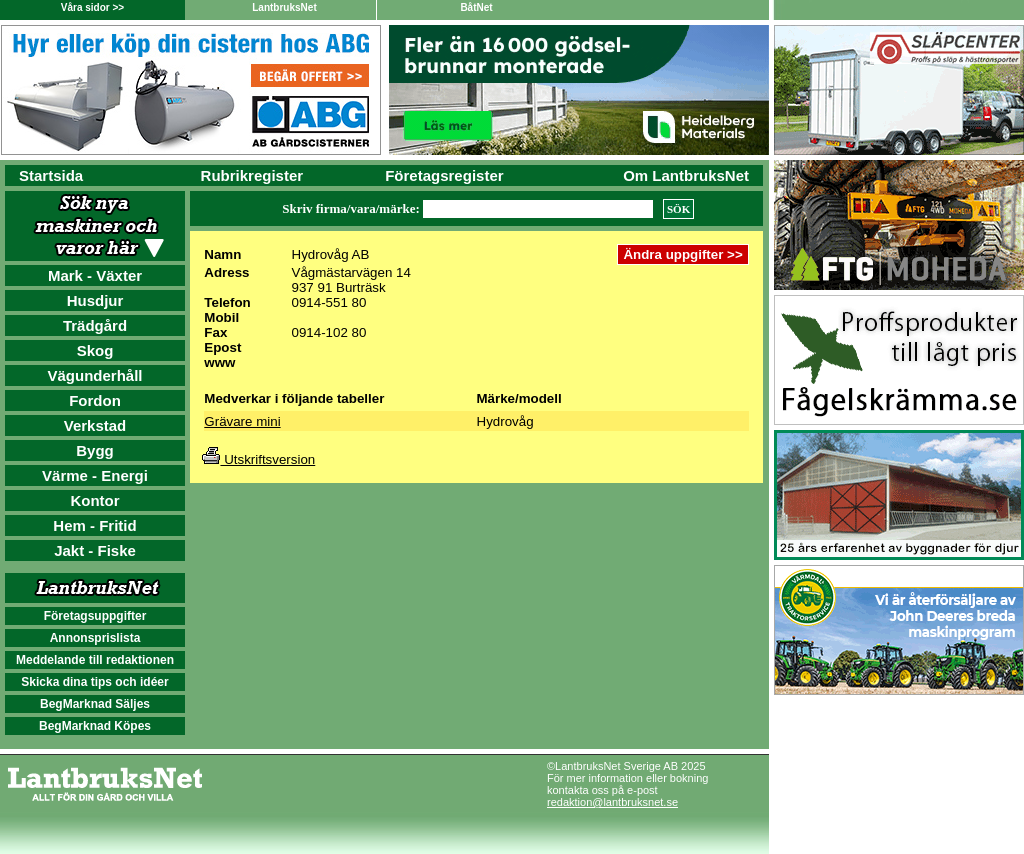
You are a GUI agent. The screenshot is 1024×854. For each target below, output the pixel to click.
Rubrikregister (252, 175)
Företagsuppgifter (95, 616)
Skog (95, 350)
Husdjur (95, 300)
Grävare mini (242, 421)
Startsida (51, 175)
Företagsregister (444, 175)
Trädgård (95, 325)
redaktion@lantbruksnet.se (612, 802)
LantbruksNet (284, 7)
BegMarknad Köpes (95, 726)
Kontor (94, 500)
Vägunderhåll (94, 375)
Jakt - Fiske (95, 550)
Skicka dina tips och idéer (94, 682)
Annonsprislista (95, 638)
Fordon (95, 400)
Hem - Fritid (94, 525)
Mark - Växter (95, 275)
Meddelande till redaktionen (95, 660)
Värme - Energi (95, 475)
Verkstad (95, 425)
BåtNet (476, 7)
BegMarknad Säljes (95, 704)
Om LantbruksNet (686, 175)
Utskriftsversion (258, 459)
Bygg (95, 450)
